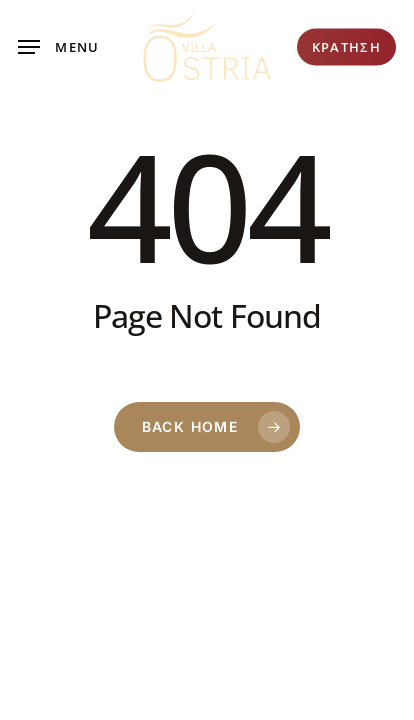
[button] (59, 47)
